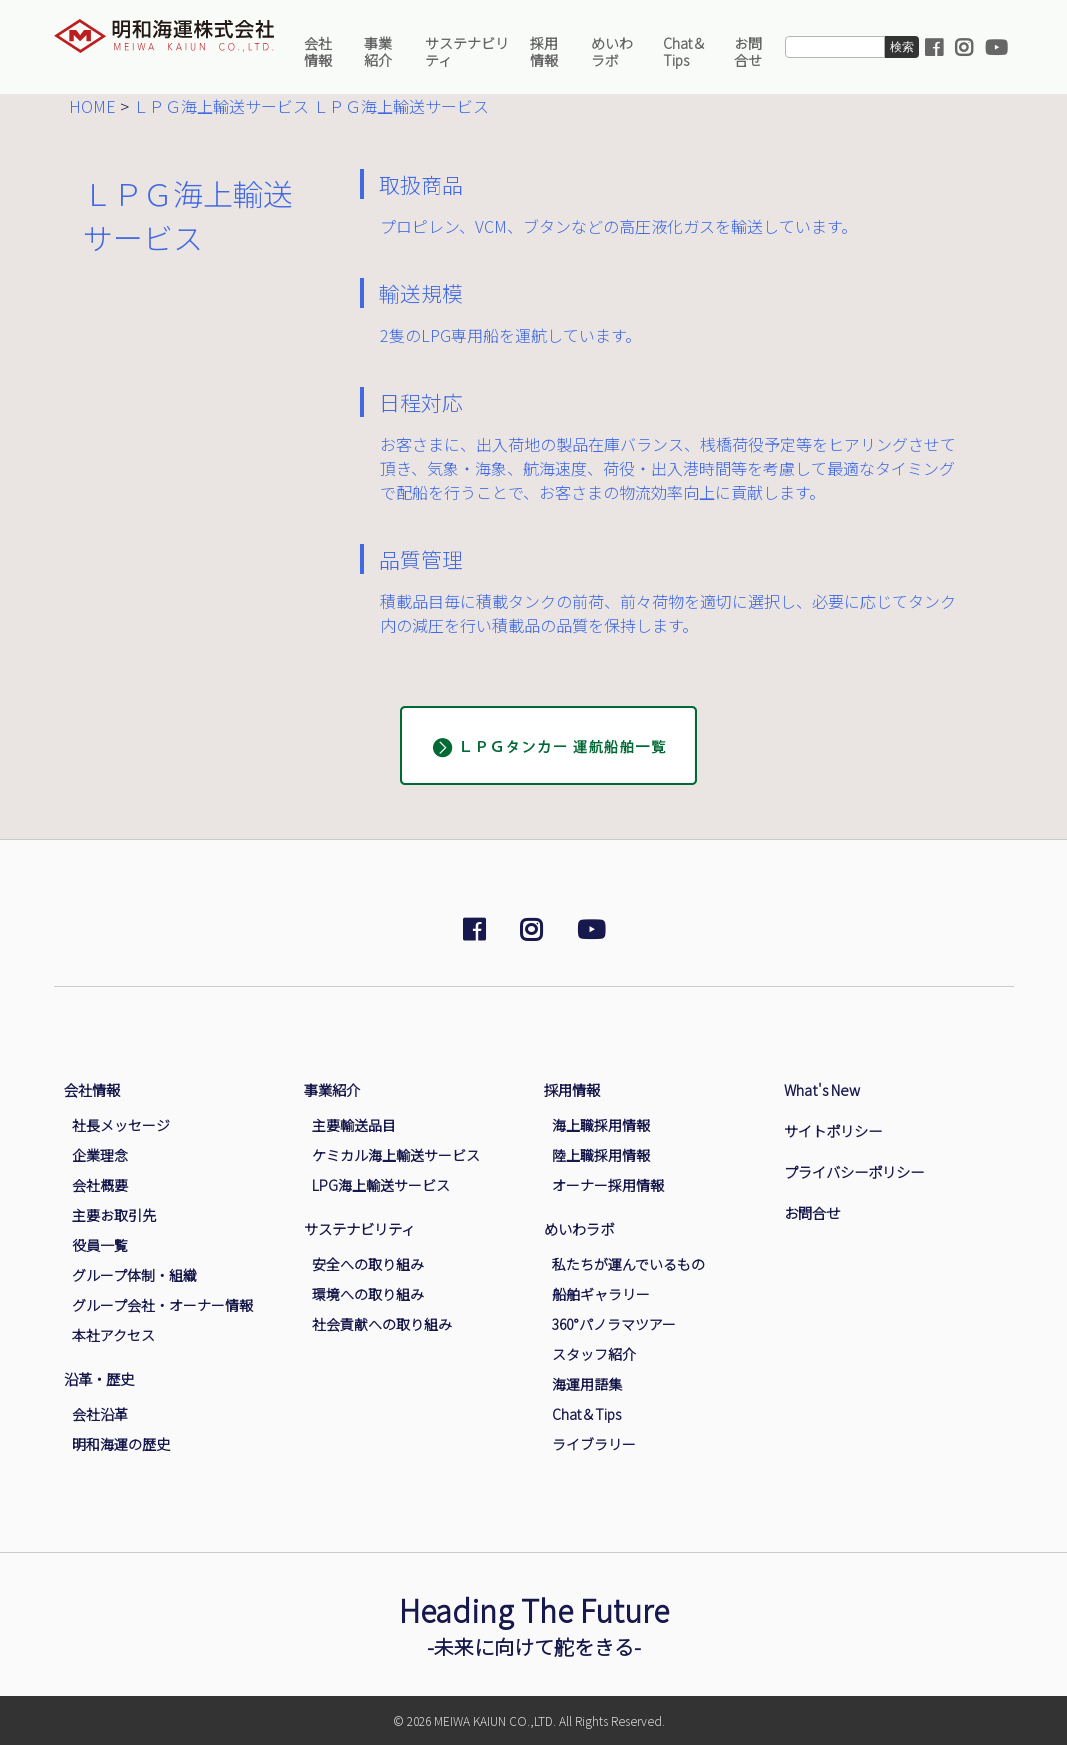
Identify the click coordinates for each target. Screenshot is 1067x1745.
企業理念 (100, 1155)
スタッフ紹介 (594, 1354)
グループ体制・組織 (134, 1275)
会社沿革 (100, 1414)
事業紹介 (378, 51)
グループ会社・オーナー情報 (162, 1305)
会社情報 (318, 51)
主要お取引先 (114, 1215)
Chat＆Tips (684, 51)
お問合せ (748, 51)
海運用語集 (587, 1384)
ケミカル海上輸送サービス (396, 1155)
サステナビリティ (467, 51)
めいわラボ (612, 51)
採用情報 (544, 51)
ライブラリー (594, 1444)
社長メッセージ (121, 1125)
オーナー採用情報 (608, 1185)
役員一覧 (100, 1245)
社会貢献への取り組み (382, 1324)
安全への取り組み (368, 1264)
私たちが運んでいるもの (628, 1264)
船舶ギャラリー (601, 1294)
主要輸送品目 (354, 1125)
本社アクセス (113, 1335)
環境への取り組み (368, 1294)
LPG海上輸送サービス (381, 1185)
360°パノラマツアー (614, 1324)
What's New (822, 1089)
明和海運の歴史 (121, 1444)
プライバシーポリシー (854, 1171)
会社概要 (100, 1185)
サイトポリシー (833, 1130)
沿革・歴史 (99, 1378)
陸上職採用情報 (601, 1155)
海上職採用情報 (601, 1125)
